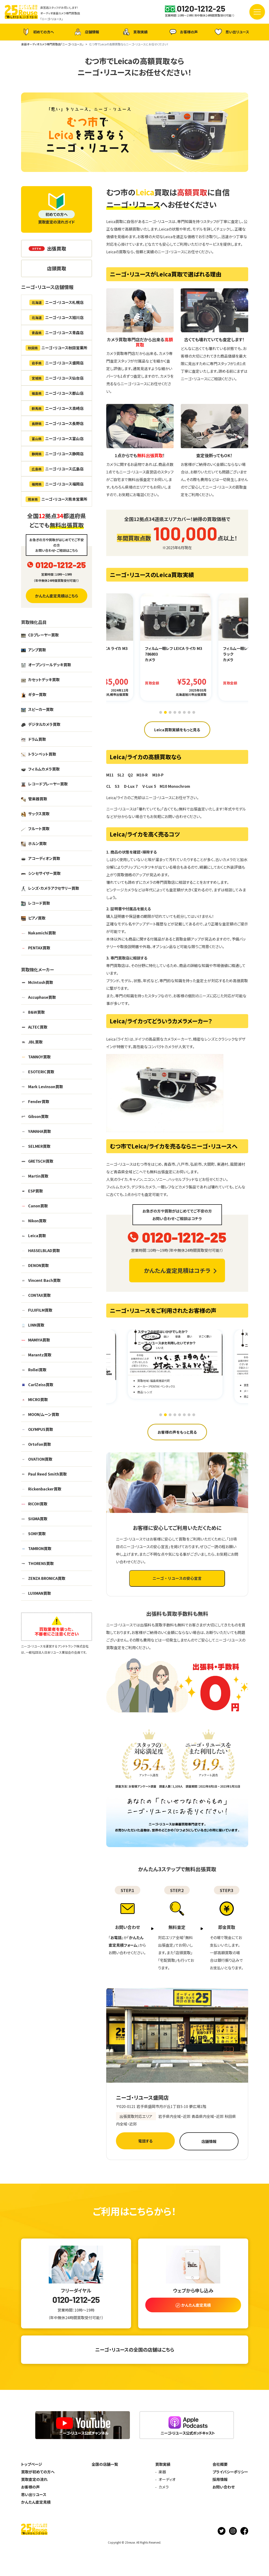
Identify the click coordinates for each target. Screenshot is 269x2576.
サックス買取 (35, 813)
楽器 (162, 2472)
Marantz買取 (36, 1355)
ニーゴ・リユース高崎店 (56, 408)
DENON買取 (35, 1265)
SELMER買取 (35, 1146)
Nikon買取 (33, 1220)
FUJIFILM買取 (36, 1310)
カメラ (164, 2487)
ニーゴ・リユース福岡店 (56, 484)
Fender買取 (35, 1101)
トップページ (31, 2464)
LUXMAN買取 (36, 1593)
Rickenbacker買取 (41, 1489)
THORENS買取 (37, 1563)
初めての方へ (37, 31)
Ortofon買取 (36, 1444)
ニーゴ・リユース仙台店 (56, 378)
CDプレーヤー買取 (40, 635)
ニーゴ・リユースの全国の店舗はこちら (134, 2349)
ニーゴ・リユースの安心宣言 (177, 1578)
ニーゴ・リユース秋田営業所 (56, 348)
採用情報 (220, 2479)
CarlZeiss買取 (37, 1384)
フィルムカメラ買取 (40, 769)
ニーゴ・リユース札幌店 (56, 302)
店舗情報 (86, 31)
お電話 (116, 1937)
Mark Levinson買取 (42, 1086)
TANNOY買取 (36, 1057)
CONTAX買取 (36, 1295)
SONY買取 (33, 1533)
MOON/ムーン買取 (40, 1414)
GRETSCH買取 (37, 1161)
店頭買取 (56, 268)
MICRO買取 (34, 1399)
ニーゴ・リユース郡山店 (56, 393)
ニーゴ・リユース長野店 (56, 423)
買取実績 (135, 31)
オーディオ (167, 2479)
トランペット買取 (38, 754)
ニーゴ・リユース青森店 (56, 333)
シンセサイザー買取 (41, 873)
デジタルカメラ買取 (40, 724)
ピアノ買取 (33, 918)
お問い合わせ (223, 2487)
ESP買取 (32, 1191)
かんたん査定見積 (36, 2502)
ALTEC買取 (34, 1027)
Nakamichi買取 (38, 933)
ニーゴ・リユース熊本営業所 (56, 499)
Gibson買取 (35, 1116)
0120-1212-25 (184, 1236)
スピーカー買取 (37, 709)
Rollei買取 (33, 1369)
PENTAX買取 (35, 948)
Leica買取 (33, 1235)
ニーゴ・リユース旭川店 (56, 317)
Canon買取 (34, 1206)
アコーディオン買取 (40, 858)
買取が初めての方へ (38, 2472)
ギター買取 (33, 694)
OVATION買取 (36, 1459)
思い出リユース (231, 32)
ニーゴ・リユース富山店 (56, 439)
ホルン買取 (34, 843)
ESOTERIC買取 (37, 1071)
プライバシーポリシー (230, 2472)
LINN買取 (32, 1325)
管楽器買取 (34, 799)
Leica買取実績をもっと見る (177, 729)
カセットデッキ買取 (40, 679)
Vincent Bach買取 (41, 1280)
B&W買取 (33, 1012)
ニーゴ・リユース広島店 (56, 469)
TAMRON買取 (36, 1548)
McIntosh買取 (37, 982)
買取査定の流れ (34, 2479)
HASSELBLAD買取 (40, 1250)
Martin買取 (34, 1176)
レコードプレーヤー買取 (44, 784)
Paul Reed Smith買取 (44, 1474)
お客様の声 (183, 31)
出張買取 (56, 248)
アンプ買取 (33, 650)
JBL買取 (32, 1042)
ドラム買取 (33, 739)
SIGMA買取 (34, 1518)
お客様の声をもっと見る (177, 1432)
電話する (145, 2141)
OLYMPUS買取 (37, 1429)
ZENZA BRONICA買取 (43, 1578)
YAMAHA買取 (36, 1131)
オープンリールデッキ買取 (46, 664)
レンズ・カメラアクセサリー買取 (50, 888)
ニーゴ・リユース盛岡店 (142, 2097)
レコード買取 (35, 903)
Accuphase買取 (38, 997)
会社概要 (220, 2464)
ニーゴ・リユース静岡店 (56, 454)
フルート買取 (35, 828)
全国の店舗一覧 (105, 2464)
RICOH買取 (34, 1504)
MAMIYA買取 (35, 1340)
